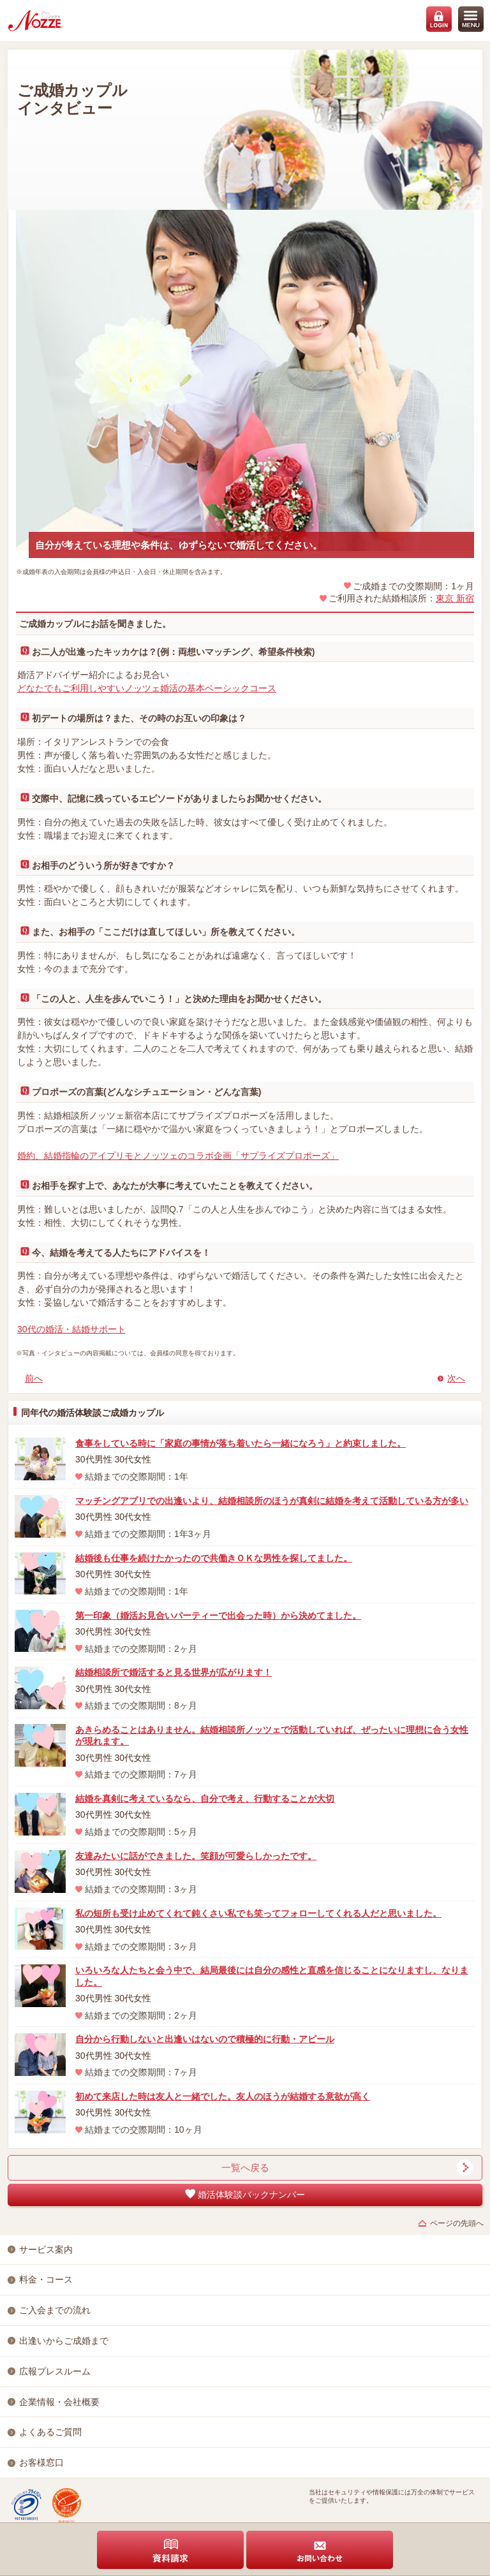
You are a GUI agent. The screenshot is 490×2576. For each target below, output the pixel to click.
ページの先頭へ (457, 2223)
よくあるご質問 (50, 2432)
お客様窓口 (41, 2462)
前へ (34, 1378)
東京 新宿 (455, 598)
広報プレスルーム (55, 2371)
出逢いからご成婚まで (63, 2341)
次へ (456, 1378)
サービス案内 (46, 2249)
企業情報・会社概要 (59, 2402)
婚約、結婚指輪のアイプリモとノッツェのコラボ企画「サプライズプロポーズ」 (178, 1156)
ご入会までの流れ (55, 2310)
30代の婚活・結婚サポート (71, 1329)
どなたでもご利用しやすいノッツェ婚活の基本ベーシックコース (146, 688)
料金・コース (46, 2279)
